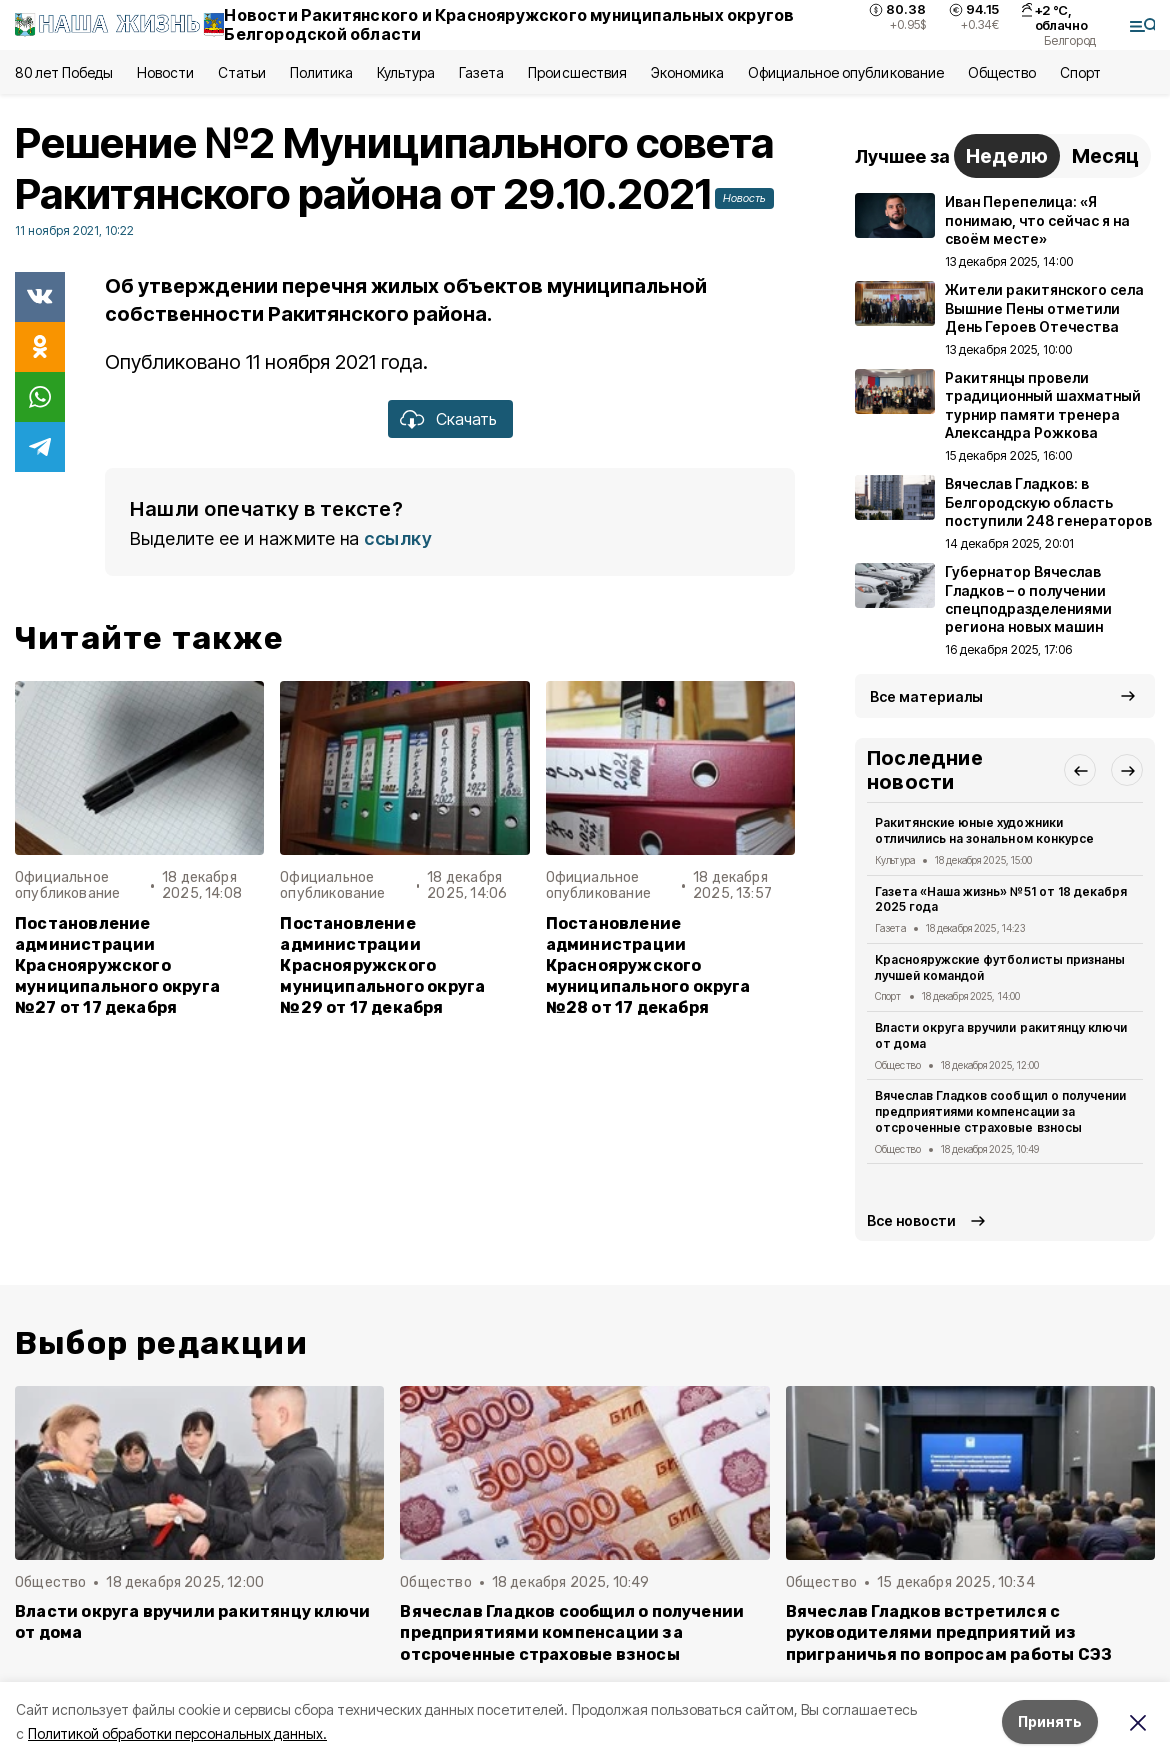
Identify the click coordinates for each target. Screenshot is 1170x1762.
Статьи (242, 72)
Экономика (687, 72)
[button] (1080, 770)
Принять (1050, 1721)
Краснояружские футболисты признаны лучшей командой (1000, 967)
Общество (1002, 72)
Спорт (1080, 72)
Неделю (1007, 156)
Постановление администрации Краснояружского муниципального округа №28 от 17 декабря (648, 965)
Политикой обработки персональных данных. (177, 1733)
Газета (481, 72)
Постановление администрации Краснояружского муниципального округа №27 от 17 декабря (117, 965)
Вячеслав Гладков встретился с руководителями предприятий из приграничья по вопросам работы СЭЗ (949, 1632)
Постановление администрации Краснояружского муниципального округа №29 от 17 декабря (382, 965)
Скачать (466, 419)
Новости (165, 72)
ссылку (398, 538)
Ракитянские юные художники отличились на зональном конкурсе (984, 830)
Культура (406, 72)
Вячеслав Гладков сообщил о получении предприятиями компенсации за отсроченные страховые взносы (1000, 1111)
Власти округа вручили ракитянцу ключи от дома (1001, 1035)
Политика (321, 72)
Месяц (1105, 156)
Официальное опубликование (846, 72)
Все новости (911, 1220)
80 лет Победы (64, 72)
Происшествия (577, 72)
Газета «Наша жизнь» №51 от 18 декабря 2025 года (1001, 899)
